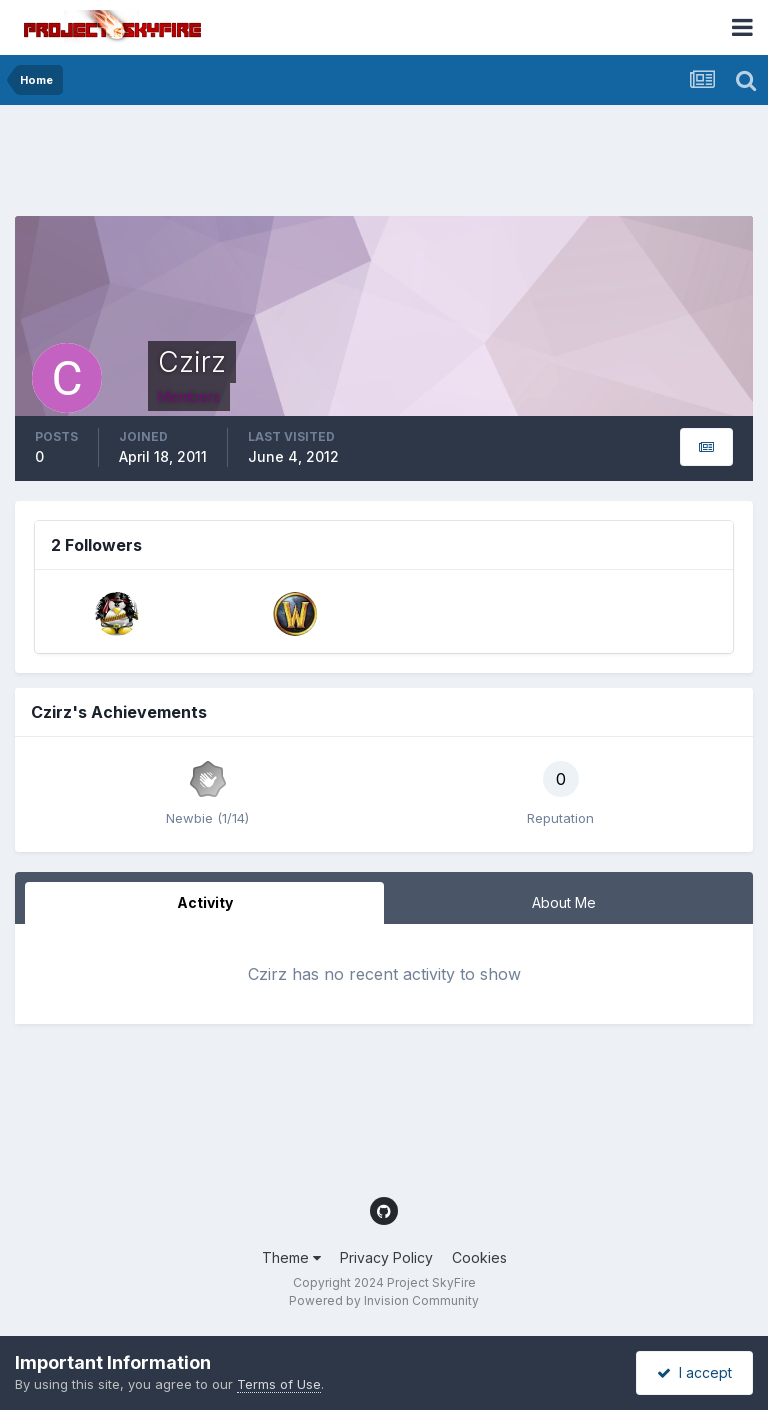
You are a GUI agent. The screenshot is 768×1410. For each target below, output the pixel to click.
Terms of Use (279, 1384)
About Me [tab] (564, 902)
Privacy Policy (386, 1257)
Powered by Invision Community (384, 1300)
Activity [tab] (205, 902)
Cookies (479, 1257)
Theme (291, 1257)
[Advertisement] (379, 165)
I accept (694, 1372)
